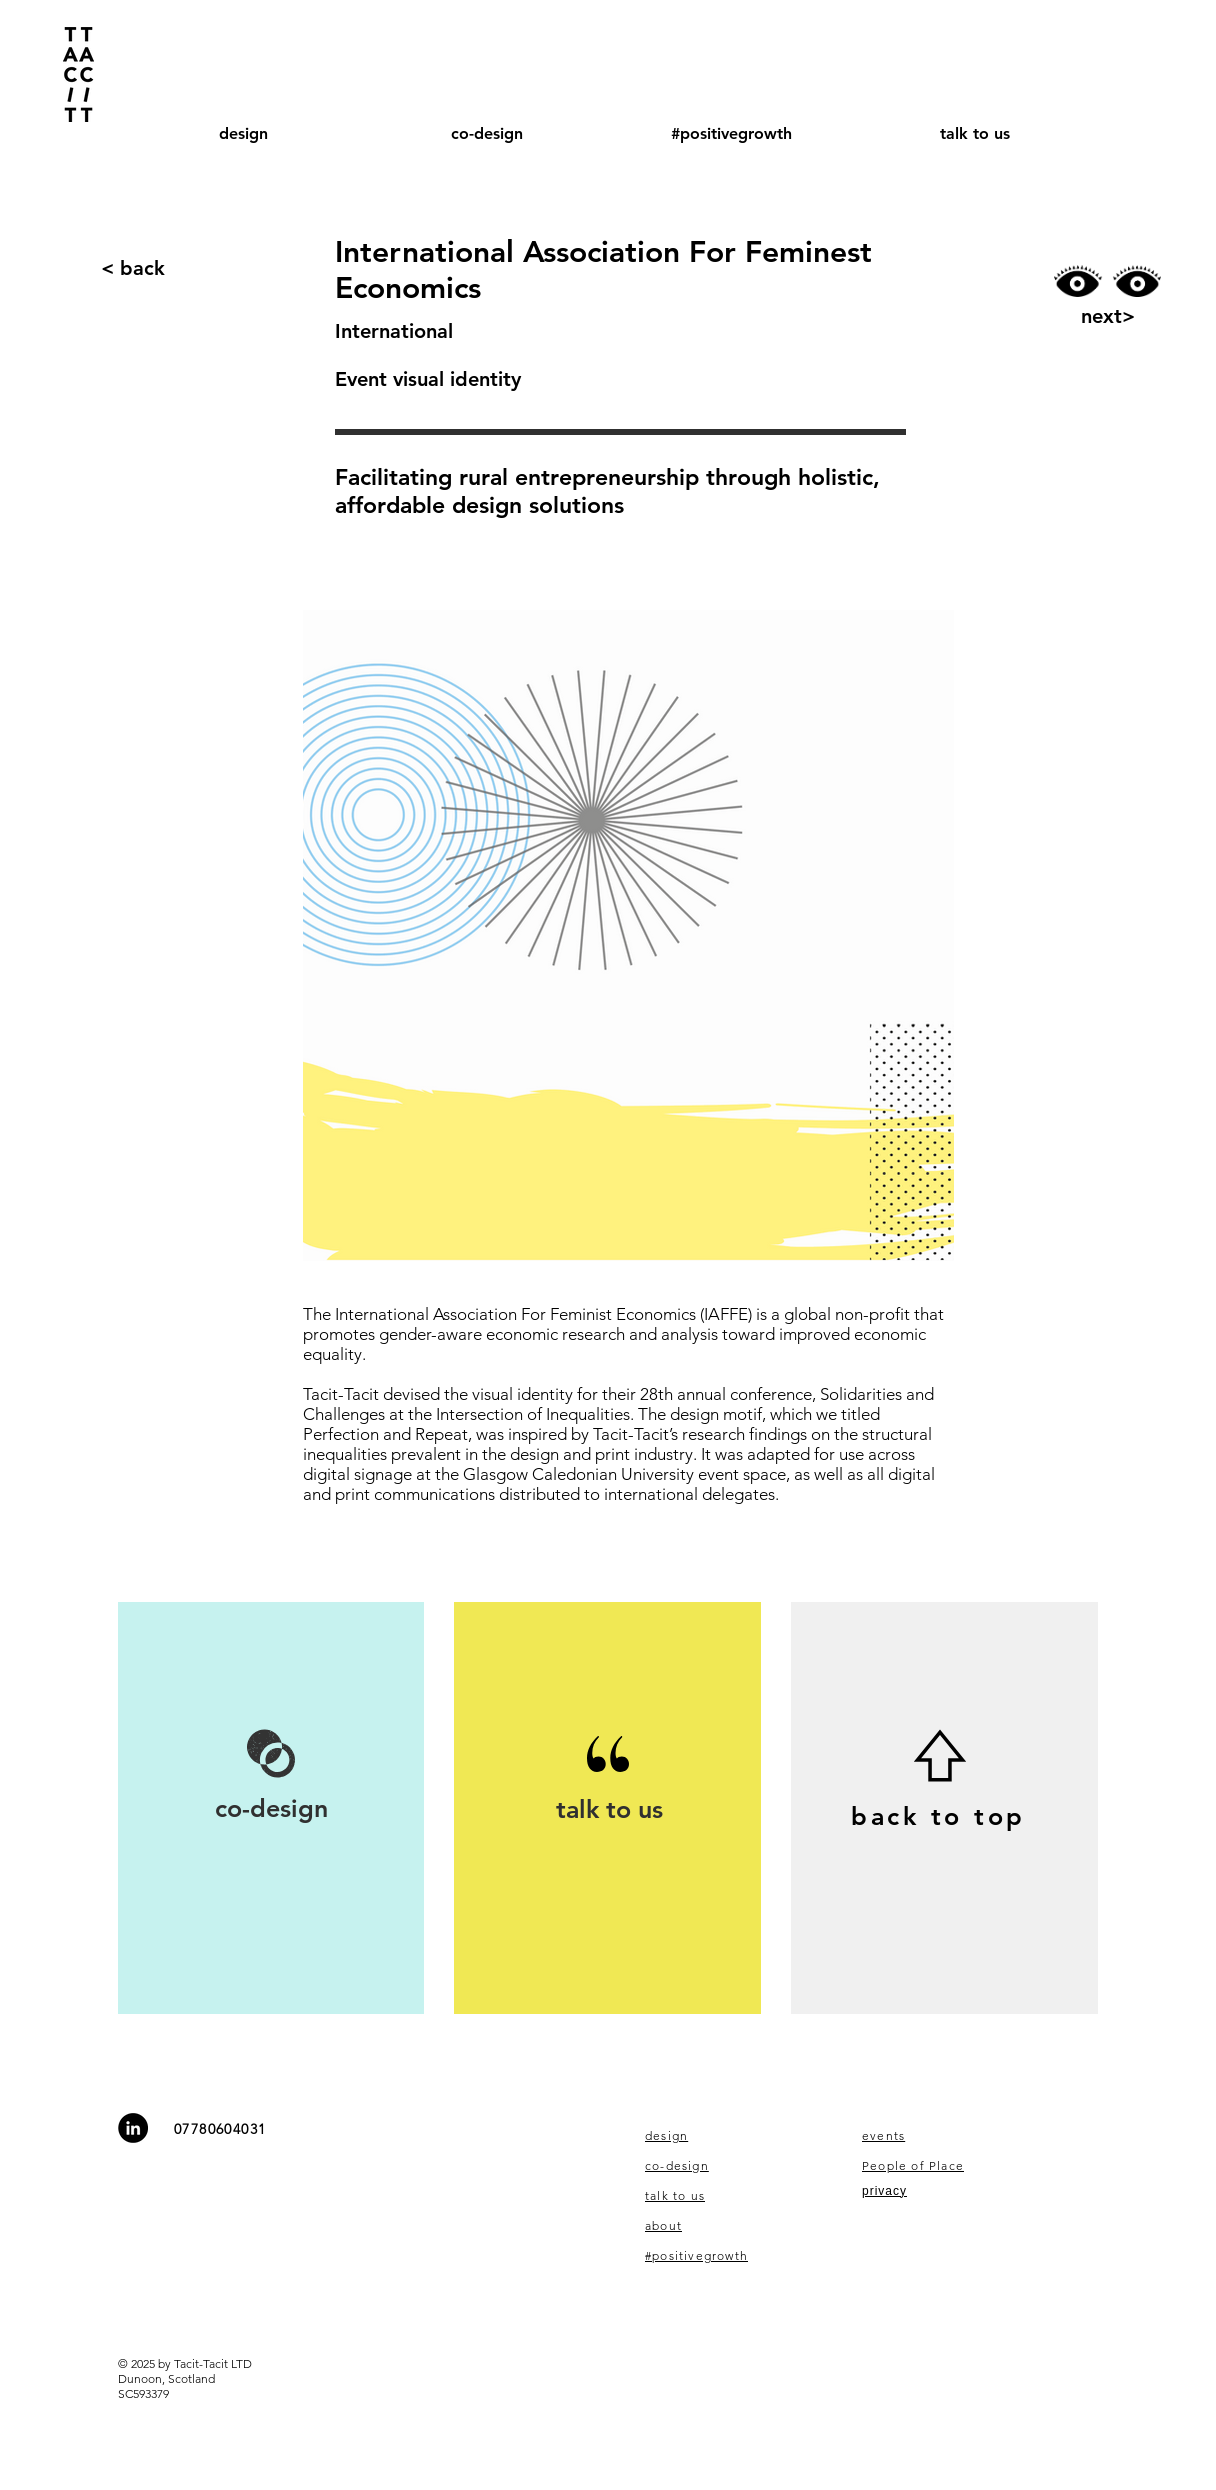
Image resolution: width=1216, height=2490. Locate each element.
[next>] (1108, 316)
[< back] (133, 268)
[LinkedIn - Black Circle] (133, 2128)
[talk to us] (609, 1809)
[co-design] (271, 1808)
